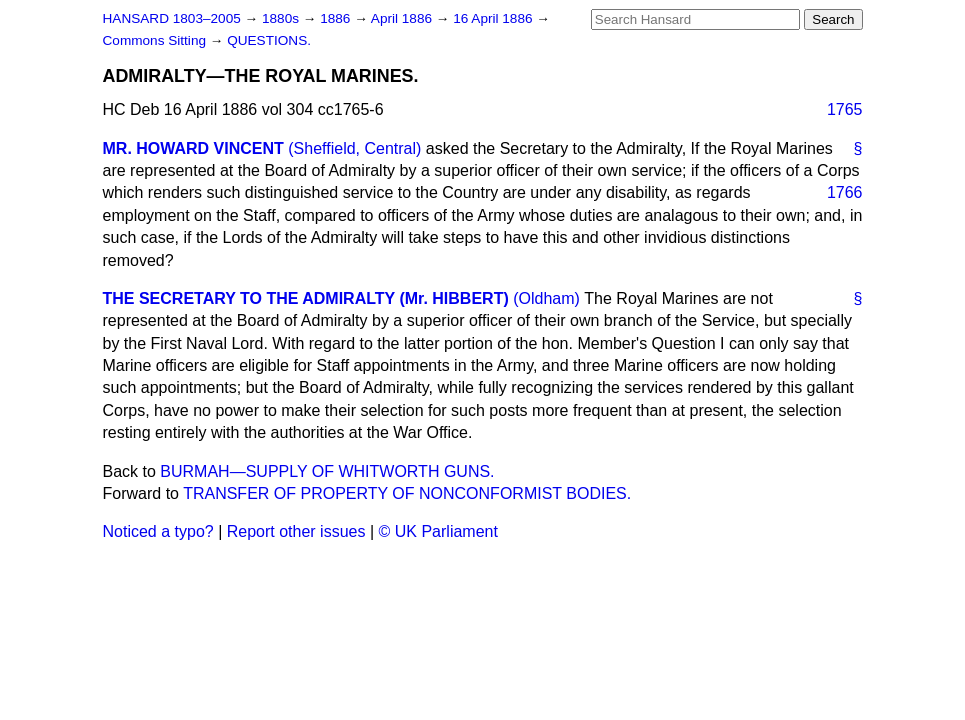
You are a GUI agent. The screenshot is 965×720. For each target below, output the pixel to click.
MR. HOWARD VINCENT (193, 148)
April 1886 (403, 18)
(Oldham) (546, 298)
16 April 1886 (494, 18)
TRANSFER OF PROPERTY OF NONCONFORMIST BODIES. (407, 493)
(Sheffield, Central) (354, 148)
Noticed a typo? (158, 531)
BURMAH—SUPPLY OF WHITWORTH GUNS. (327, 471)
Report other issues (296, 531)
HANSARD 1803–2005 (172, 18)
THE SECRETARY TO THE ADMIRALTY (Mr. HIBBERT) (306, 298)
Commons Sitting (156, 40)
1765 (845, 109)
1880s (282, 18)
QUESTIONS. (269, 40)
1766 (845, 192)
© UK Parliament (438, 531)
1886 (337, 18)
